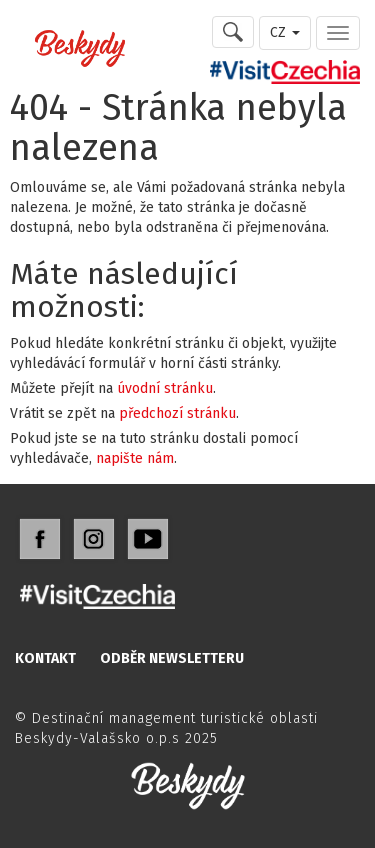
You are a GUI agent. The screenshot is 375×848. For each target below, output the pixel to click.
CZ (285, 32)
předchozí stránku (177, 413)
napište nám (135, 458)
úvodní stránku (165, 388)
